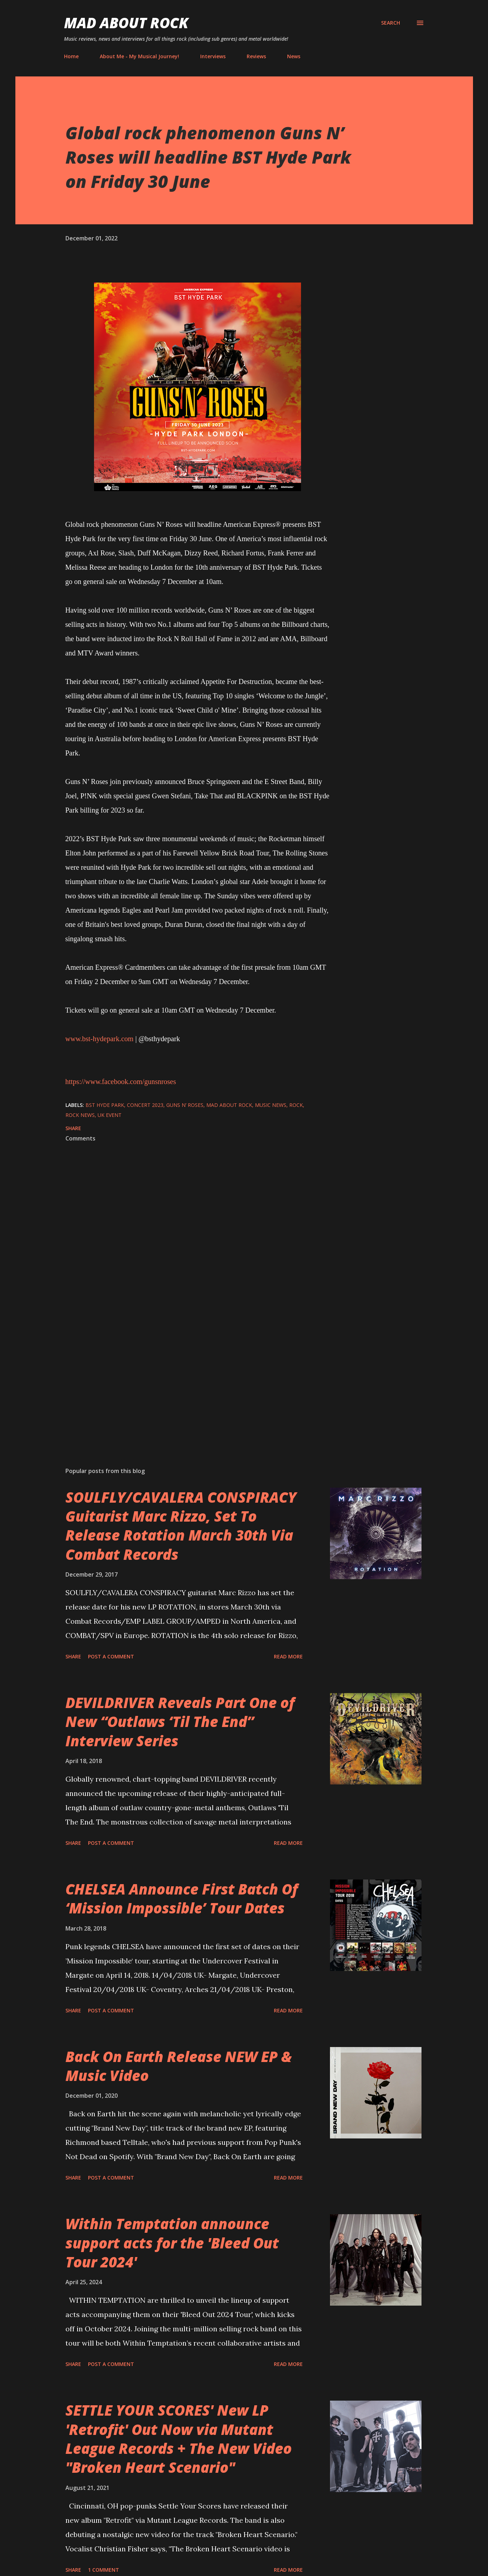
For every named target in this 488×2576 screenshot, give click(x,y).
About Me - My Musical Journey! (139, 56)
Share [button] (73, 1128)
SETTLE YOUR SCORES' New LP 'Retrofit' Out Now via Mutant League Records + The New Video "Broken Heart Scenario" (178, 2438)
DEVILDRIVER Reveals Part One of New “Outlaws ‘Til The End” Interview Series (180, 1722)
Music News (270, 1105)
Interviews (213, 56)
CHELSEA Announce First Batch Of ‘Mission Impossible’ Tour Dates (181, 1898)
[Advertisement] (186, 1378)
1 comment (103, 2569)
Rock (296, 1105)
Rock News (80, 1115)
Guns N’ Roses (184, 1105)
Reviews (256, 56)
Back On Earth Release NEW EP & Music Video (178, 2066)
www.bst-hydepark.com (99, 1039)
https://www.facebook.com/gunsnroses (120, 1081)
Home (71, 56)
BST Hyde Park (104, 1105)
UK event (110, 1115)
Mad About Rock (126, 23)
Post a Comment (111, 1656)
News (293, 56)
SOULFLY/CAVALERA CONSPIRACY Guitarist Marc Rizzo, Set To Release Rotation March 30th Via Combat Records (180, 1525)
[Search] (390, 23)
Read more (288, 1656)
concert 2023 (145, 1105)
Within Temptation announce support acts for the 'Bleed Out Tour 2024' (172, 2243)
